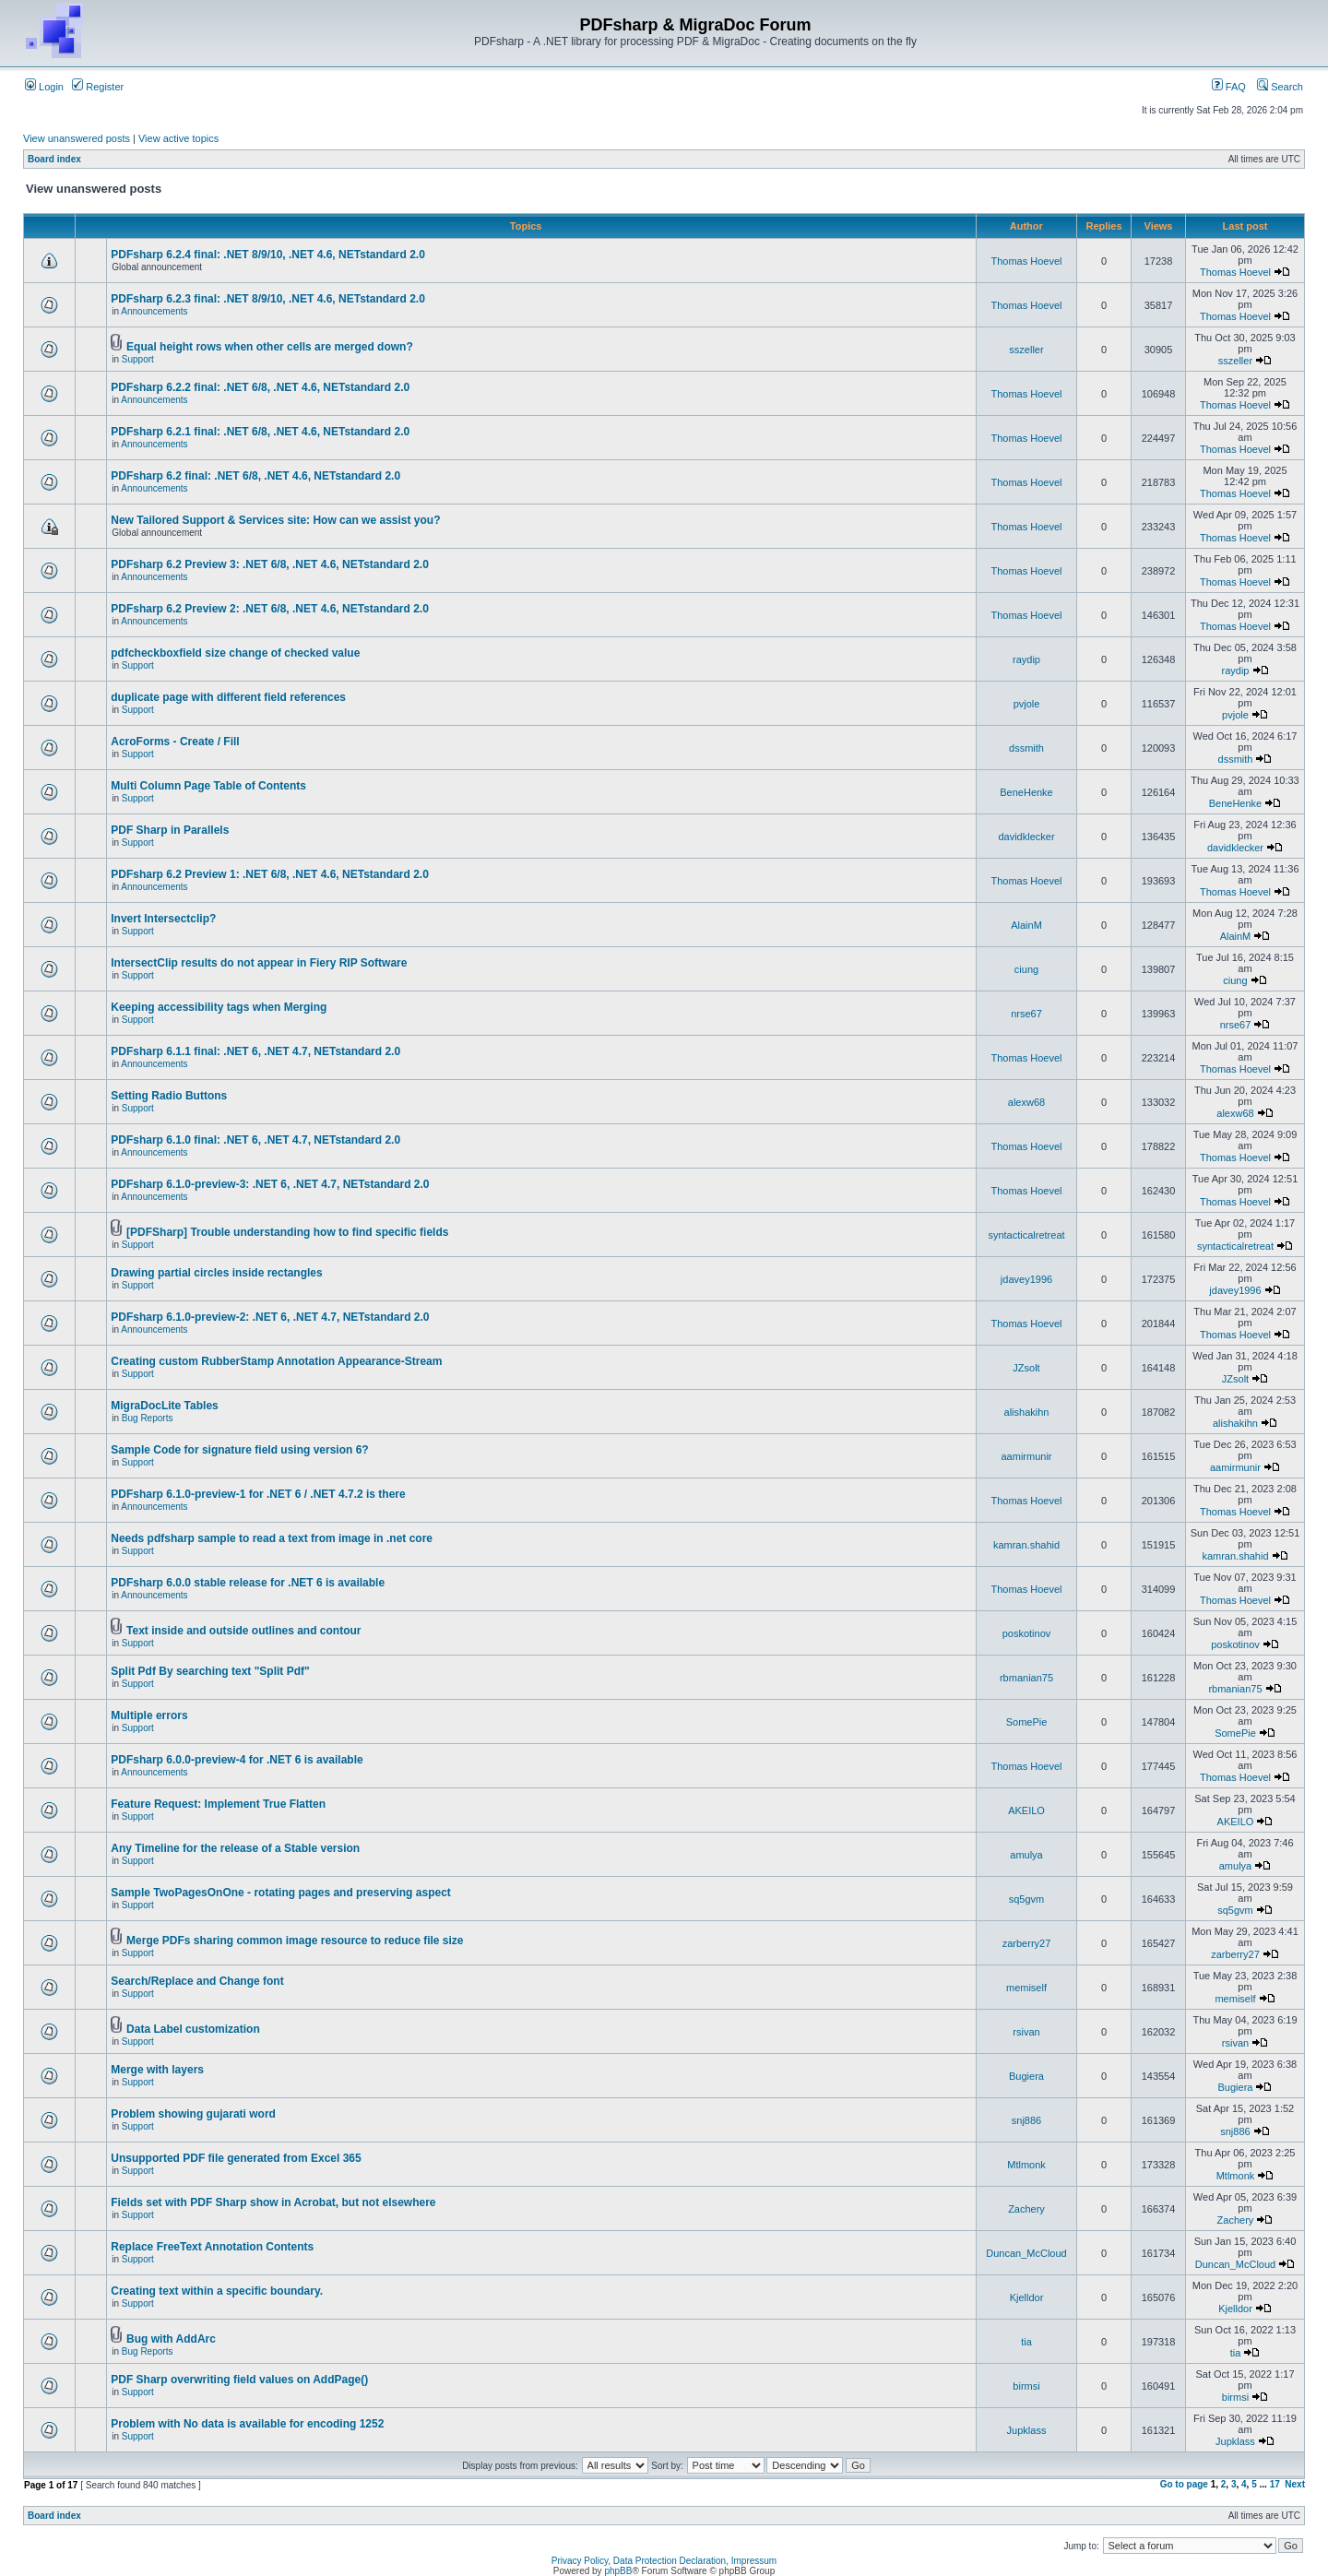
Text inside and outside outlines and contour (243, 1630)
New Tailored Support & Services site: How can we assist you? (275, 520)
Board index (54, 159)
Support (138, 359)
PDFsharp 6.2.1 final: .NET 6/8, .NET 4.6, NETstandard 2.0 (260, 431)
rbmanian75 (1026, 1677)
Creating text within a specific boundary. (217, 2291)
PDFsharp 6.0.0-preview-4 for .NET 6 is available (236, 1759)
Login (44, 86)
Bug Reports (147, 1418)
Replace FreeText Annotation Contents (212, 2246)
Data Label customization (193, 2029)
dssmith (1026, 748)
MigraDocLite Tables (164, 1405)
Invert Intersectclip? (163, 918)
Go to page (1184, 2484)
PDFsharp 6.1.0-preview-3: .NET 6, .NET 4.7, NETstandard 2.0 (270, 1184)
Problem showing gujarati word (193, 2113)
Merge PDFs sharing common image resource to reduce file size (294, 1940)
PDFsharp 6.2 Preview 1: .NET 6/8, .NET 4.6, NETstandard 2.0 (270, 874)
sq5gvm (1027, 1899)
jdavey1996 (1026, 1279)
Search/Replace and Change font (197, 1981)
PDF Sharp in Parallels (170, 830)
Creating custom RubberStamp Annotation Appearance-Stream (276, 1361)
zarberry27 (1026, 1943)
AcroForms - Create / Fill (175, 741)
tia (1026, 2341)
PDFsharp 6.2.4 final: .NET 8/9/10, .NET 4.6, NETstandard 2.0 (268, 254)
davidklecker (1026, 836)
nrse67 (1026, 1013)
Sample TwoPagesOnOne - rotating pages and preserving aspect (281, 1892)
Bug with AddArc (171, 2339)
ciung (1026, 969)
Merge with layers (157, 2069)
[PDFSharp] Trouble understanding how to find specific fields (287, 1232)
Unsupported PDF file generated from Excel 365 (236, 2158)
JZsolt (1026, 1367)
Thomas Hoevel (1025, 261)
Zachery (1026, 2208)
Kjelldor (1027, 2297)
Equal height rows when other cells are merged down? (269, 346)
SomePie (1027, 1721)
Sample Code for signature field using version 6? (239, 1449)
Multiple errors (149, 1715)
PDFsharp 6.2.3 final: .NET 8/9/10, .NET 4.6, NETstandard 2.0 (268, 298)
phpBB (618, 2571)
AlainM (1026, 925)
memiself (1026, 1987)
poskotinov (1026, 1633)
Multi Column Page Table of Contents (208, 785)
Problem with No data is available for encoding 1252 (247, 2423)
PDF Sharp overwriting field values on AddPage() (239, 2379)
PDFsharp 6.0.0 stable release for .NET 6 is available (248, 1582)
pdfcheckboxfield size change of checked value (235, 653)
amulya (1026, 1854)
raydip (1026, 659)
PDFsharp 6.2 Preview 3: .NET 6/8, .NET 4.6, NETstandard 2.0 (270, 564)
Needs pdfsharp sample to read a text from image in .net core (272, 1538)
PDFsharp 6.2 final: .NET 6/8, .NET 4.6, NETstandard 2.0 (255, 475)
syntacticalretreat (1026, 1235)
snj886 (1026, 2120)
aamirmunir (1026, 1456)
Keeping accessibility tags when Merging (218, 1007)
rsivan (1026, 2031)
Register (98, 86)
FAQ (1229, 86)
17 (1275, 2484)
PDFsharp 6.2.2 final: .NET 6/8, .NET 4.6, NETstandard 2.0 (260, 387)
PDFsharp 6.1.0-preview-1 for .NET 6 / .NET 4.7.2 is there (258, 1494)
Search (1280, 86)
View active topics (178, 138)
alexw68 (1026, 1102)
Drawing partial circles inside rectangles (216, 1272)
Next (1295, 2484)
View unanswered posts (76, 138)
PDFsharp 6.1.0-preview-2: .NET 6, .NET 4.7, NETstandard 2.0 (270, 1317)
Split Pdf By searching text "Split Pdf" (210, 1671)
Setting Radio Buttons (169, 1095)
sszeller (1026, 349)
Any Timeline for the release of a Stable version (235, 1848)
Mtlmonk (1026, 2164)
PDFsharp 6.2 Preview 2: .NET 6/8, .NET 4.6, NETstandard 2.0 (270, 608)
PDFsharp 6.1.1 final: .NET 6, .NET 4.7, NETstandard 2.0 (255, 1051)
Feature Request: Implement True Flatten (218, 1804)
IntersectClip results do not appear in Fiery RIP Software (259, 962)
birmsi (1026, 2386)
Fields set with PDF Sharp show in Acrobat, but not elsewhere (273, 2202)
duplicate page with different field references (228, 697)
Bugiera (1026, 2076)
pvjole (1027, 703)
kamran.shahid (1026, 1544)
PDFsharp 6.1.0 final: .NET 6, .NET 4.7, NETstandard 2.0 (255, 1140)
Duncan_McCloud (1026, 2253)
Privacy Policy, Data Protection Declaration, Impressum (664, 2561)
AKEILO (1026, 1810)
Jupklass (1027, 2430)
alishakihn (1026, 1412)
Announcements (154, 311)
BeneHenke (1026, 792)
